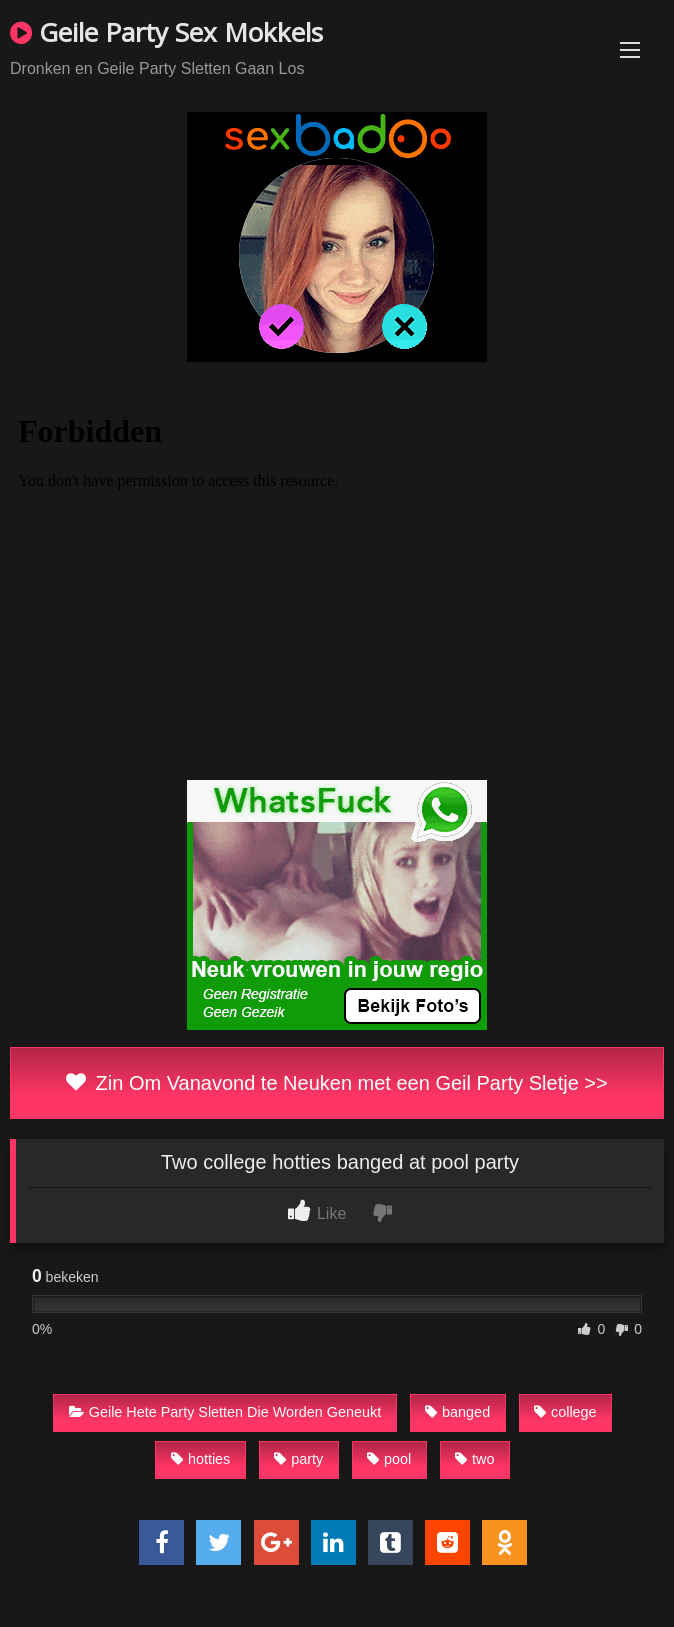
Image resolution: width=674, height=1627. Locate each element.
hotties (200, 1459)
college (565, 1412)
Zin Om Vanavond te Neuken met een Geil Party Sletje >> (336, 1083)
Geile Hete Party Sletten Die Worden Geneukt (225, 1412)
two (474, 1459)
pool (389, 1459)
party (298, 1459)
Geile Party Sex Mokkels (166, 32)
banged (457, 1412)
